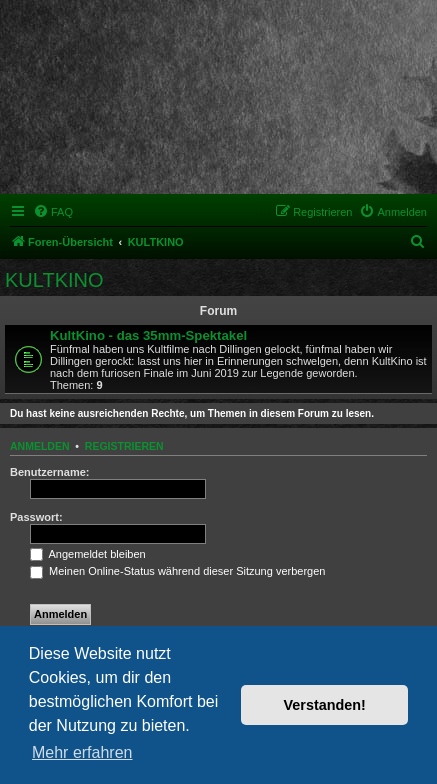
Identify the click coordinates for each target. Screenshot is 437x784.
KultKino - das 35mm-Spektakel (148, 335)
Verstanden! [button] (325, 705)
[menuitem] (53, 212)
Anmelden (40, 446)
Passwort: (36, 517)
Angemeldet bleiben (88, 554)
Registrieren (124, 446)
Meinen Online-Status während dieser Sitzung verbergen (177, 571)
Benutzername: (49, 472)
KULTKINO (54, 280)
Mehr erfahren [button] (82, 752)
